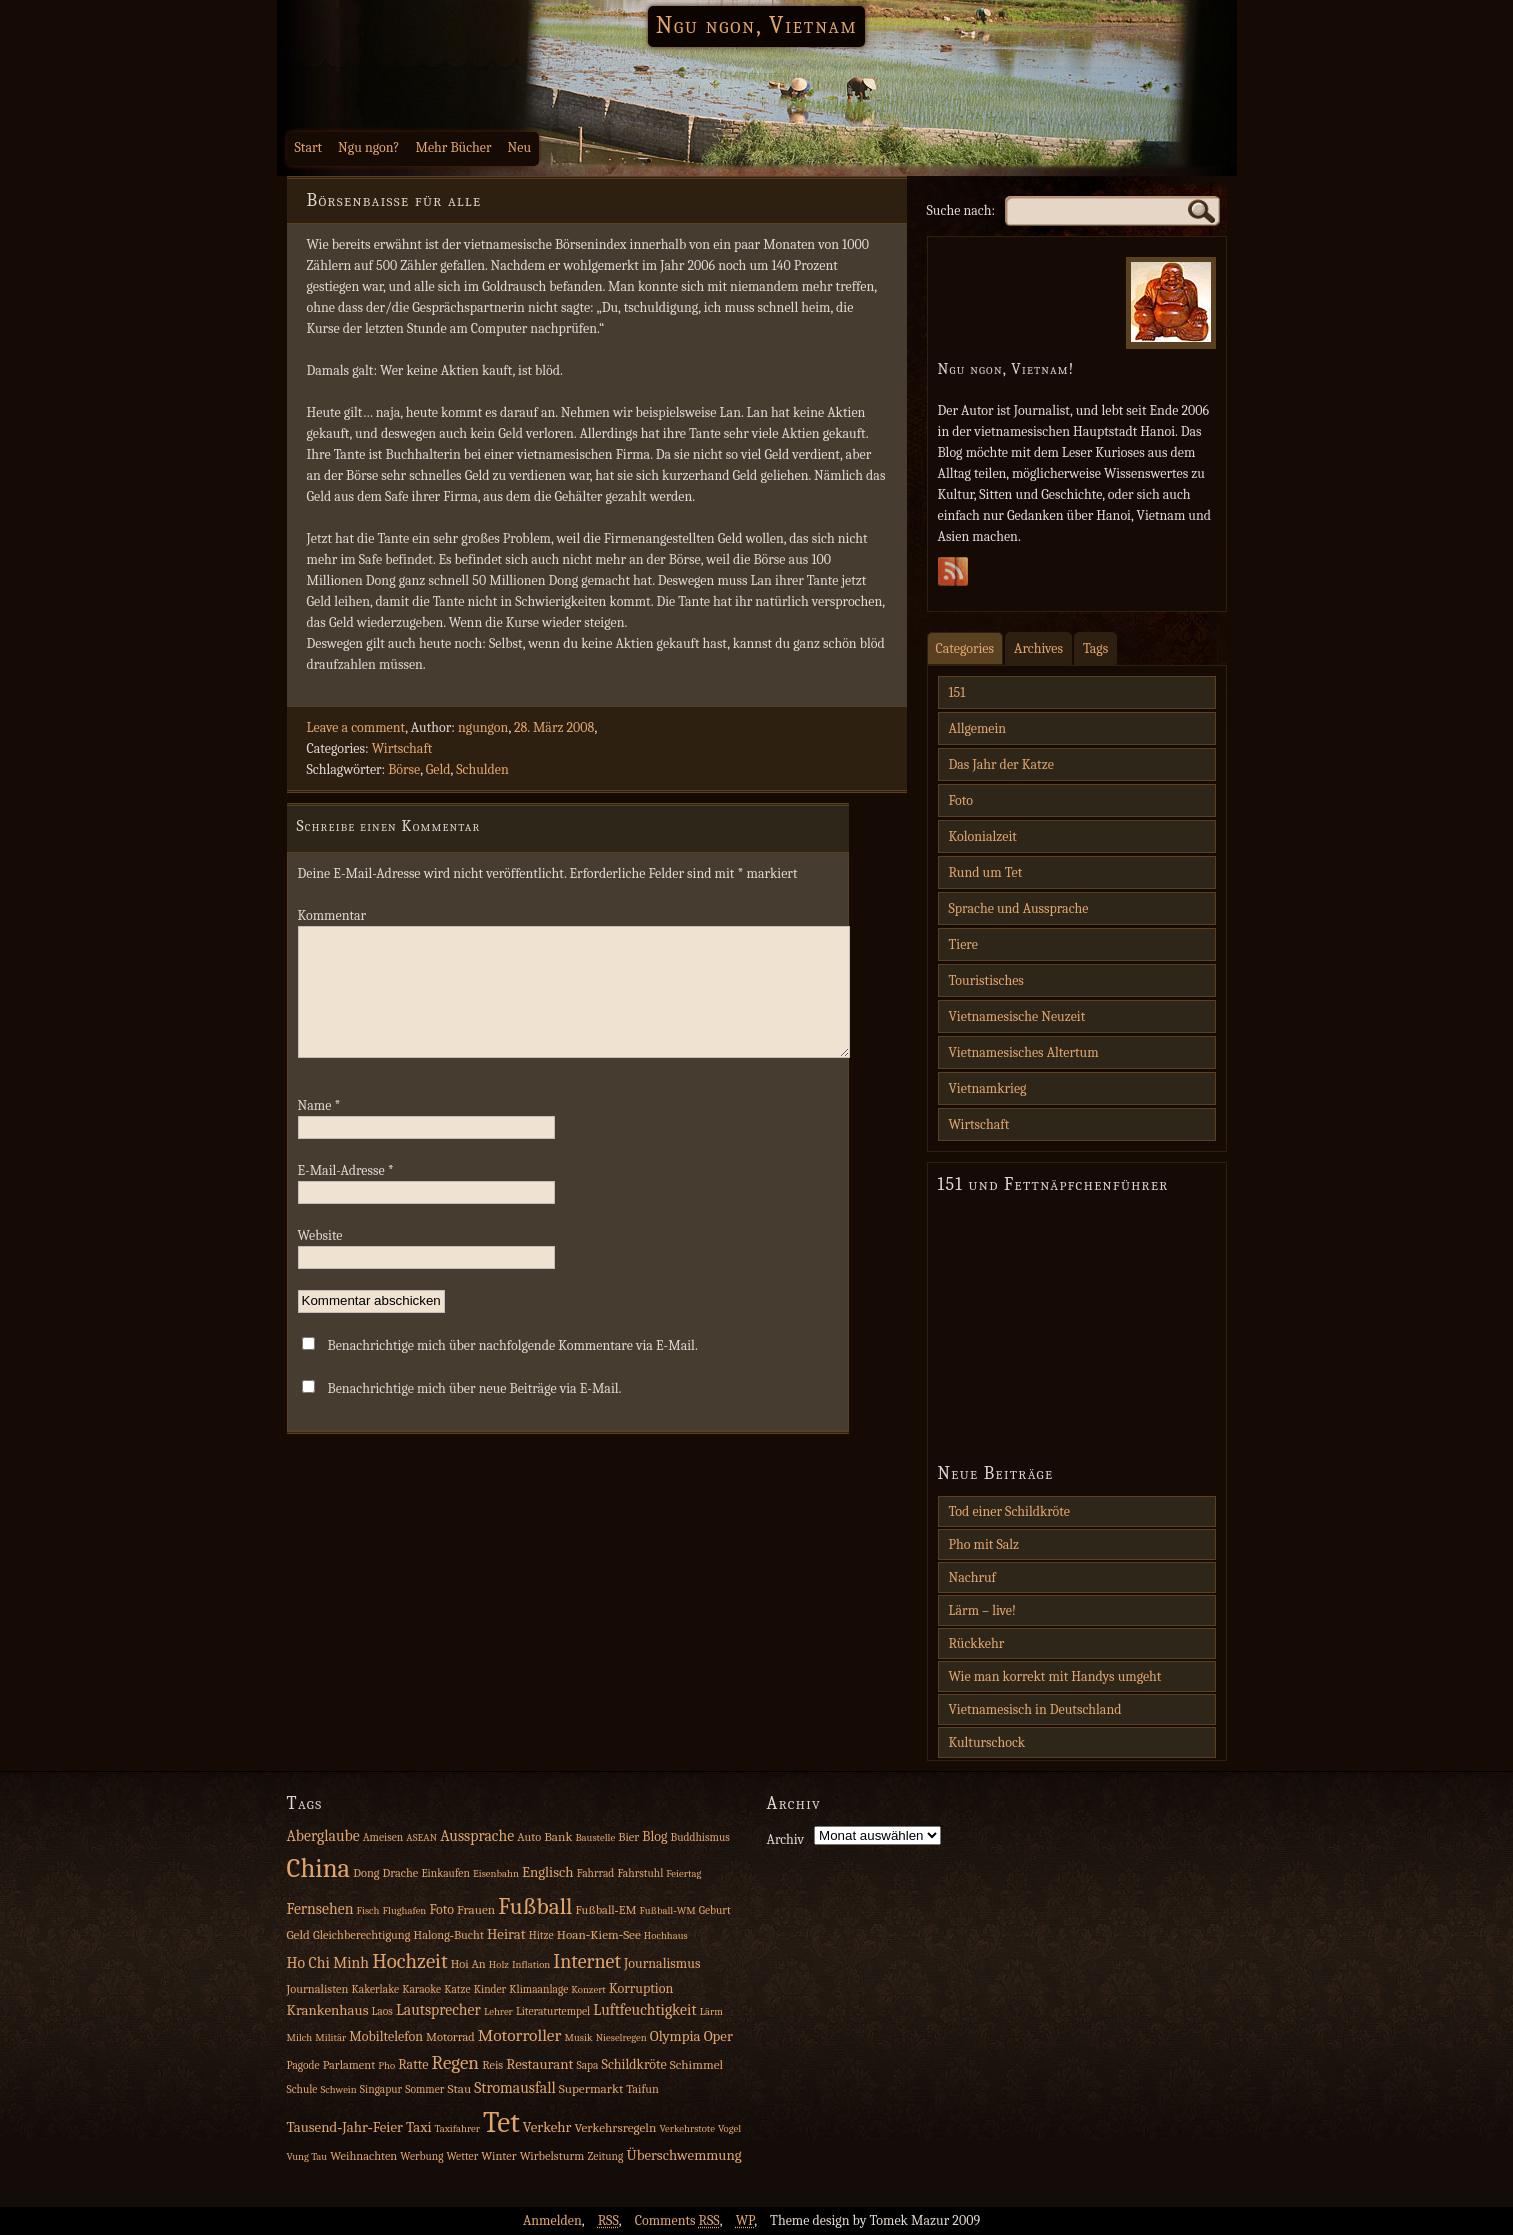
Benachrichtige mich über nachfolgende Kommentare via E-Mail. (513, 1369)
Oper (718, 2036)
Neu (520, 147)
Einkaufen (445, 1873)
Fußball (535, 1906)
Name (319, 1129)
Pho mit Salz (984, 1544)
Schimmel (696, 2064)
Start (309, 147)
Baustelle (595, 1837)
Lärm (711, 2011)
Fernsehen (320, 1909)
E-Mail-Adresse (346, 1194)
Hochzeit (410, 1961)
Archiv (786, 1839)
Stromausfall (514, 2088)
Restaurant (539, 2064)
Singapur (381, 2089)
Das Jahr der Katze (1001, 764)
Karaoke (421, 1989)
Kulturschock (987, 1742)
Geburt (715, 1910)
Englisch (548, 1872)
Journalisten (318, 1989)
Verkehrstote (686, 2128)
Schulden (482, 769)
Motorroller (520, 2035)
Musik (579, 2037)
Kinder (490, 1989)
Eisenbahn (496, 1873)
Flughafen (405, 1910)
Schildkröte (634, 2064)
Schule (302, 2089)
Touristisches (986, 980)
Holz (499, 1964)
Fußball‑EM (605, 1910)
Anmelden (552, 2220)
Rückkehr (977, 1643)
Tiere (963, 944)
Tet (501, 2122)
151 (957, 692)
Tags (1095, 648)
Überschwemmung (683, 2155)
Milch (300, 2037)
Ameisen (383, 1837)
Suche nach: (961, 210)
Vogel (729, 2128)
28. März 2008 (554, 727)
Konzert (588, 1989)
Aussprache (477, 1836)
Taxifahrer (457, 2128)
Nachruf (973, 1577)
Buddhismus (700, 1837)
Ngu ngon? (368, 147)
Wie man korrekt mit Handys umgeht (1055, 1676)
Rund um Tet (986, 872)
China (319, 1868)
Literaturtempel (553, 2011)
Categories (965, 648)
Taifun (642, 2089)
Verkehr (547, 2127)
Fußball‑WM (667, 1910)
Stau (459, 2088)
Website (320, 1259)
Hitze (541, 1935)
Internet (587, 1961)
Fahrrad (596, 1873)
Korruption (641, 1988)
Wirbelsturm (552, 2156)
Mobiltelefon (386, 2036)
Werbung (421, 2156)
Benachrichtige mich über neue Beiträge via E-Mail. (475, 1412)
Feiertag (683, 1873)
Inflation (531, 1964)
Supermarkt (591, 2088)
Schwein (339, 2089)
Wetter (463, 2156)
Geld (438, 769)
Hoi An (468, 1964)
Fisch (368, 1910)
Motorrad (450, 2037)
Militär (330, 2037)
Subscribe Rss (953, 577)
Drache (401, 1873)
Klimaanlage (538, 1989)
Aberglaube (323, 1836)
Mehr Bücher (453, 147)
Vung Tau (307, 2156)
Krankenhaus (328, 2010)
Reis (492, 2065)
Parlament (349, 2065)
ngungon (483, 727)
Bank (558, 1836)
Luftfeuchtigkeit (644, 2010)
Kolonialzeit (983, 836)
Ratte (413, 2064)
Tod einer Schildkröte (1009, 1511)
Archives (1038, 648)
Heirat (506, 1934)
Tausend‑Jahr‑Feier (345, 2127)
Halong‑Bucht (449, 1935)
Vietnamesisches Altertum (1024, 1052)
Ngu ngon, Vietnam (757, 25)
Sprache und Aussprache (1019, 908)
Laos (382, 2011)
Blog (654, 1836)
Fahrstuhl (640, 1873)
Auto (529, 1837)
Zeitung (605, 2156)
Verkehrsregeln (616, 2127)
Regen (456, 2063)
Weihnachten (363, 2156)
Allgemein (978, 728)
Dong (366, 1873)
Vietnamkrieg (988, 1088)
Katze (457, 1989)
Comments (677, 2220)
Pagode (303, 2065)
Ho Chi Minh (328, 1963)
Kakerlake (376, 1989)
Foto (961, 800)
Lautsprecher (438, 2010)
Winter (498, 2156)
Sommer (424, 2089)
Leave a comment (356, 727)
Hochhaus (666, 1935)
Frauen (476, 1909)
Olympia (675, 2036)
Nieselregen (621, 2037)
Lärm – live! (983, 1610)
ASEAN (421, 1837)
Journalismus (662, 1963)
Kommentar (332, 915)
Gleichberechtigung (361, 1935)
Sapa (587, 2065)
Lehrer (498, 2011)
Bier (628, 1837)
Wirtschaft (402, 748)
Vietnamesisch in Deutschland (1035, 1709)
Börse (404, 769)
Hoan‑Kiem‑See (599, 1934)
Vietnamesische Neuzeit (1017, 1016)
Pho (386, 2065)
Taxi (418, 2127)
